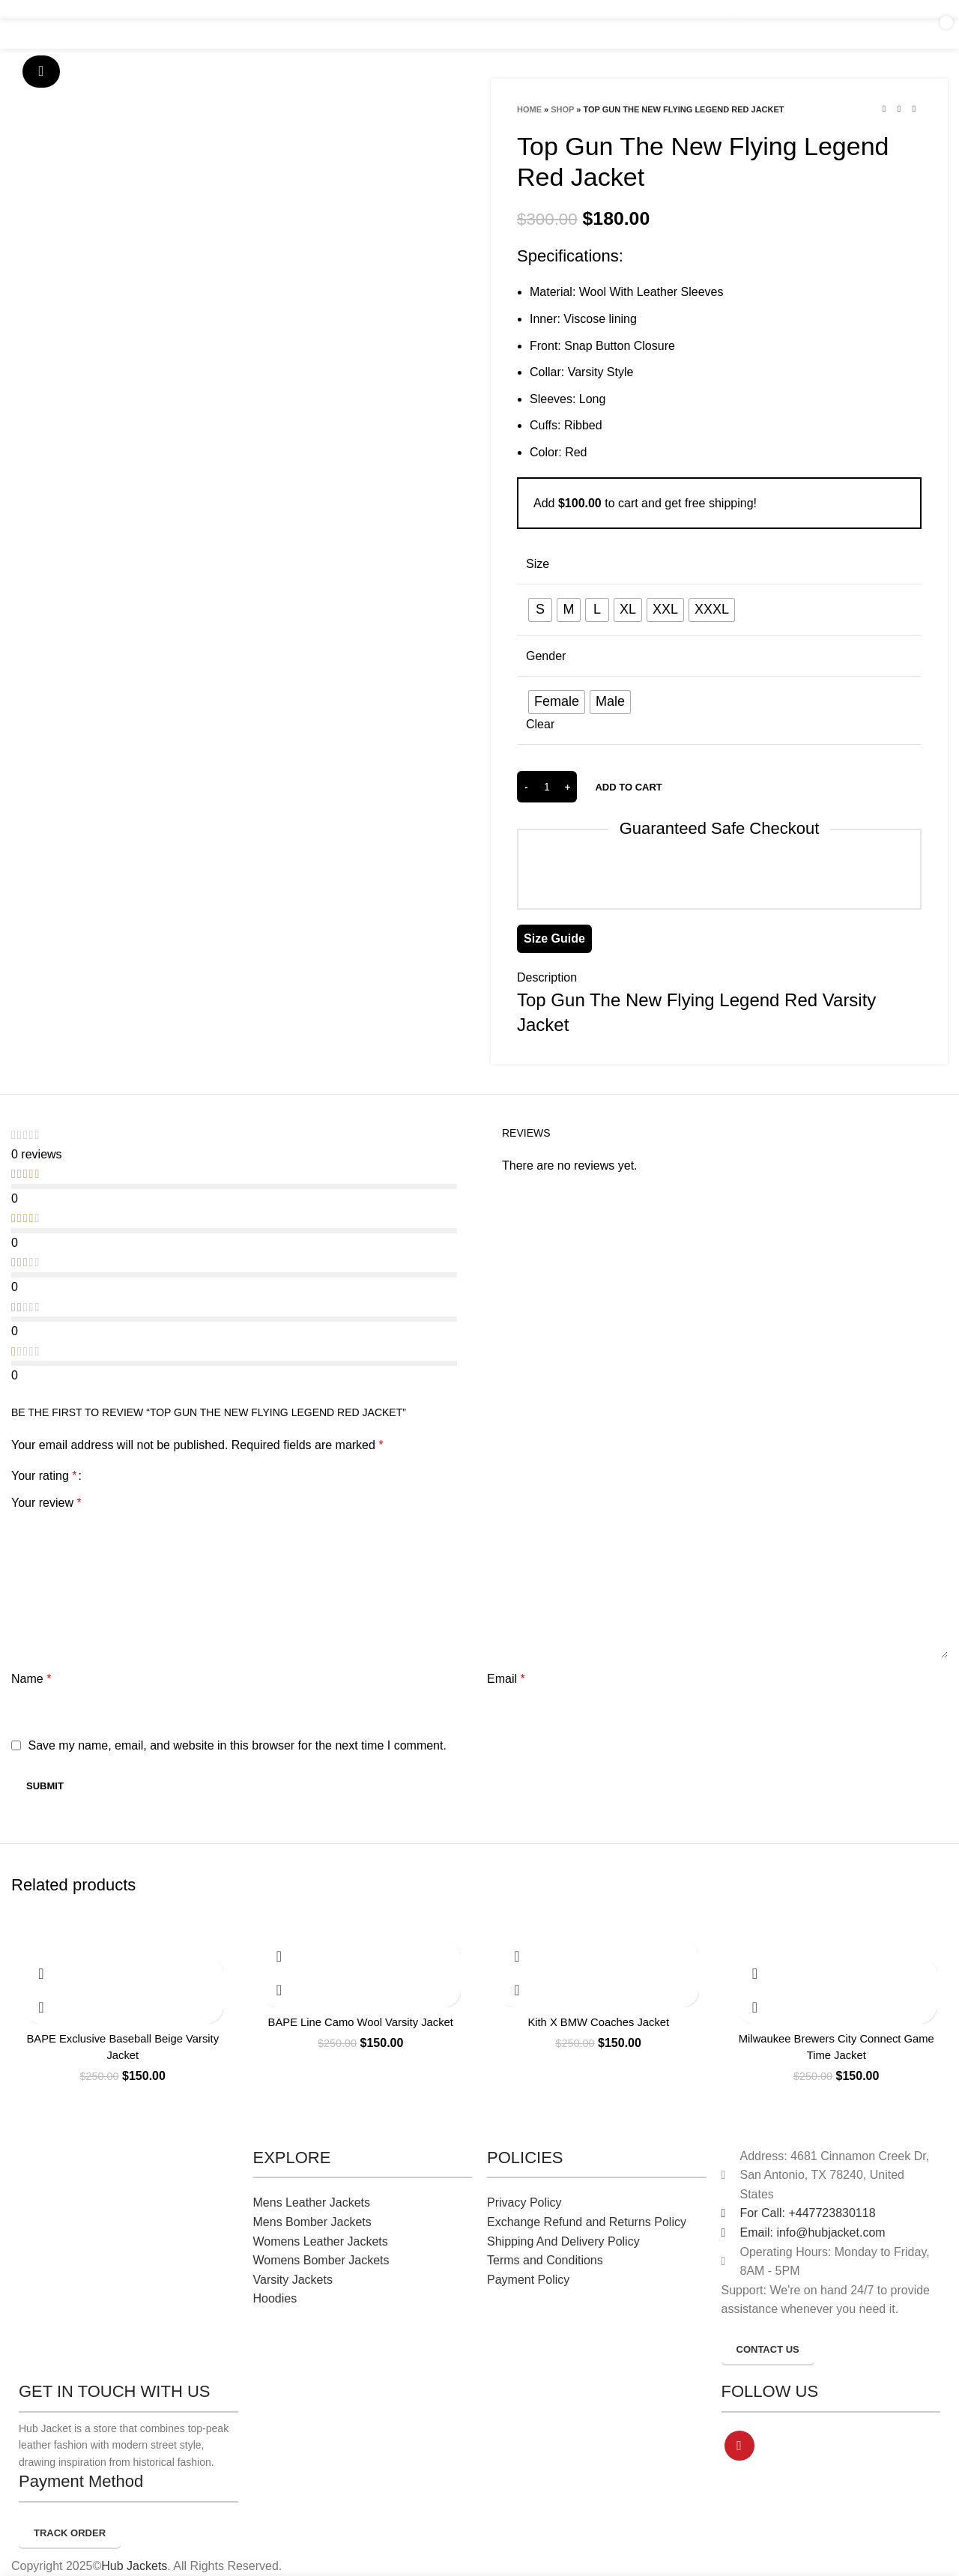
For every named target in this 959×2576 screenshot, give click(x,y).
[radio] (540, 610)
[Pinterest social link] (739, 2446)
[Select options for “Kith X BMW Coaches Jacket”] (517, 1957)
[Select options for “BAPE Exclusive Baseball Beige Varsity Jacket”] (41, 1973)
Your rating (43, 1476)
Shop (562, 109)
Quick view (41, 2007)
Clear (540, 724)
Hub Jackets (134, 2566)
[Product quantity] (547, 786)
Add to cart (628, 787)
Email (506, 1678)
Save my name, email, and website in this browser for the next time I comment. (237, 1745)
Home (529, 109)
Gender (546, 656)
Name (31, 1678)
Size (537, 563)
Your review (46, 1502)
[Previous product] (884, 108)
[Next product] (914, 108)
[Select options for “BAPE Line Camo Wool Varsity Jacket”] (279, 1957)
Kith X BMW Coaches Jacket (598, 2022)
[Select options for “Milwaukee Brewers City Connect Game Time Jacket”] (755, 1973)
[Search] (839, 34)
